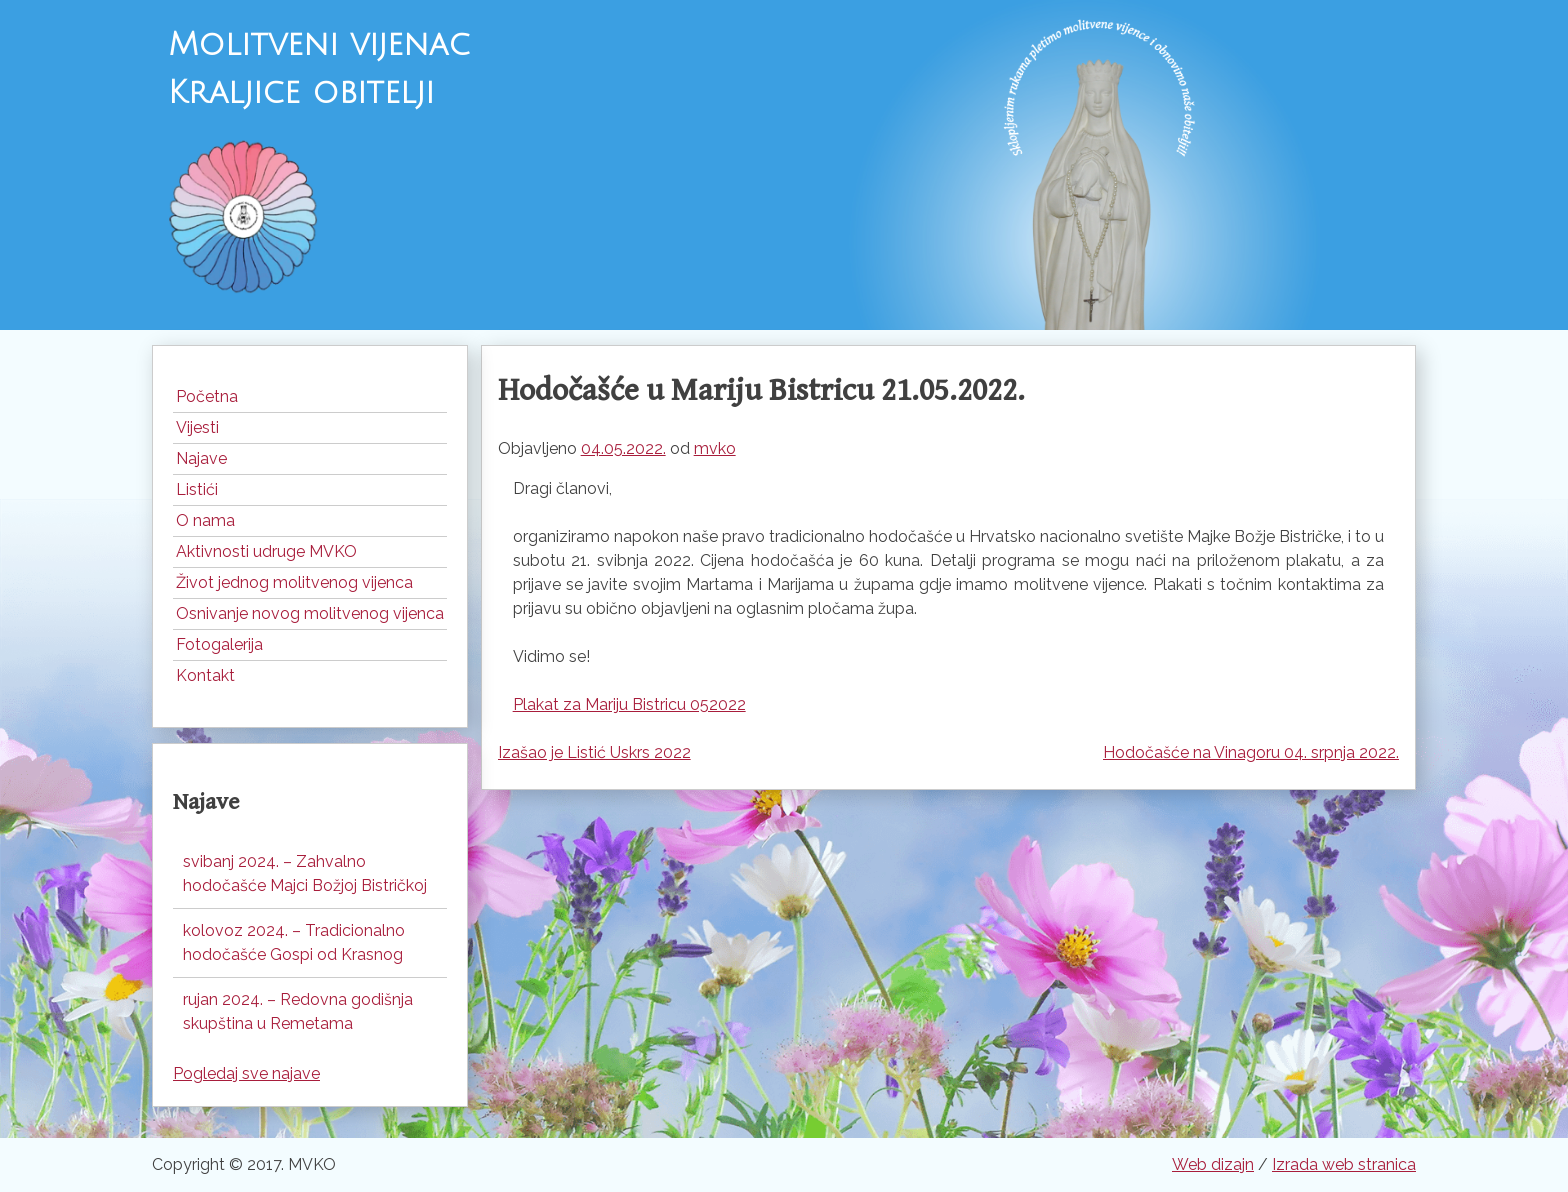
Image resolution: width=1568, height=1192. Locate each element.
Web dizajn (1213, 1164)
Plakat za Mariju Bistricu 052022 (629, 704)
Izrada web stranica (1344, 1164)
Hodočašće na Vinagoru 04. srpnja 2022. (1251, 752)
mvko (715, 448)
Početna (207, 396)
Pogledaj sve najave (246, 1073)
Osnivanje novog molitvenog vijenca (310, 613)
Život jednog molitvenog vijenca (294, 582)
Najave (201, 458)
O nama (205, 520)
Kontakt (205, 675)
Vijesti (197, 427)
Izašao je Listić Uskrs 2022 (594, 752)
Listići (197, 489)
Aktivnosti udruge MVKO (266, 551)
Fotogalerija (219, 644)
